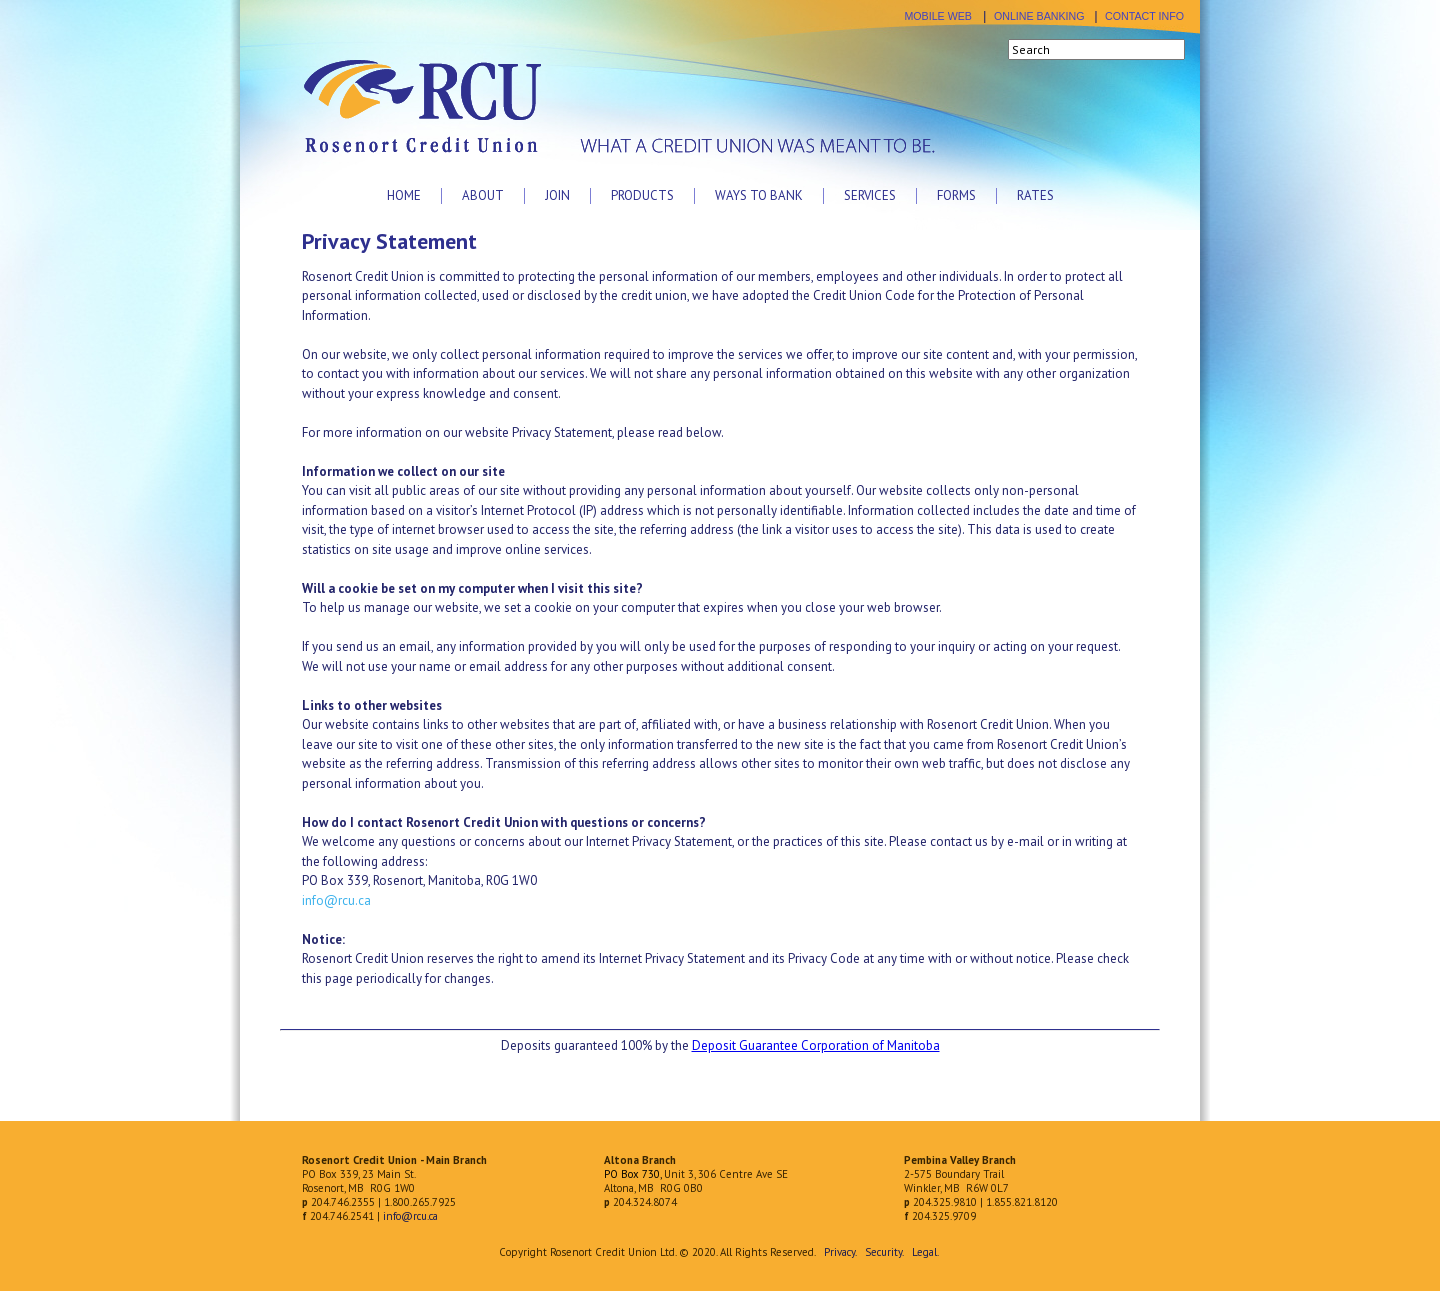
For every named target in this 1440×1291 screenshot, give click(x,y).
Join (557, 195)
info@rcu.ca (336, 900)
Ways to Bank (759, 195)
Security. (884, 1252)
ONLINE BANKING (1039, 16)
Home (404, 195)
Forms (956, 195)
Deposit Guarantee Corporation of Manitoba (816, 1045)
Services (870, 195)
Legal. (925, 1252)
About (483, 195)
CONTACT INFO (1144, 16)
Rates (1035, 195)
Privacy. (840, 1252)
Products (642, 195)
